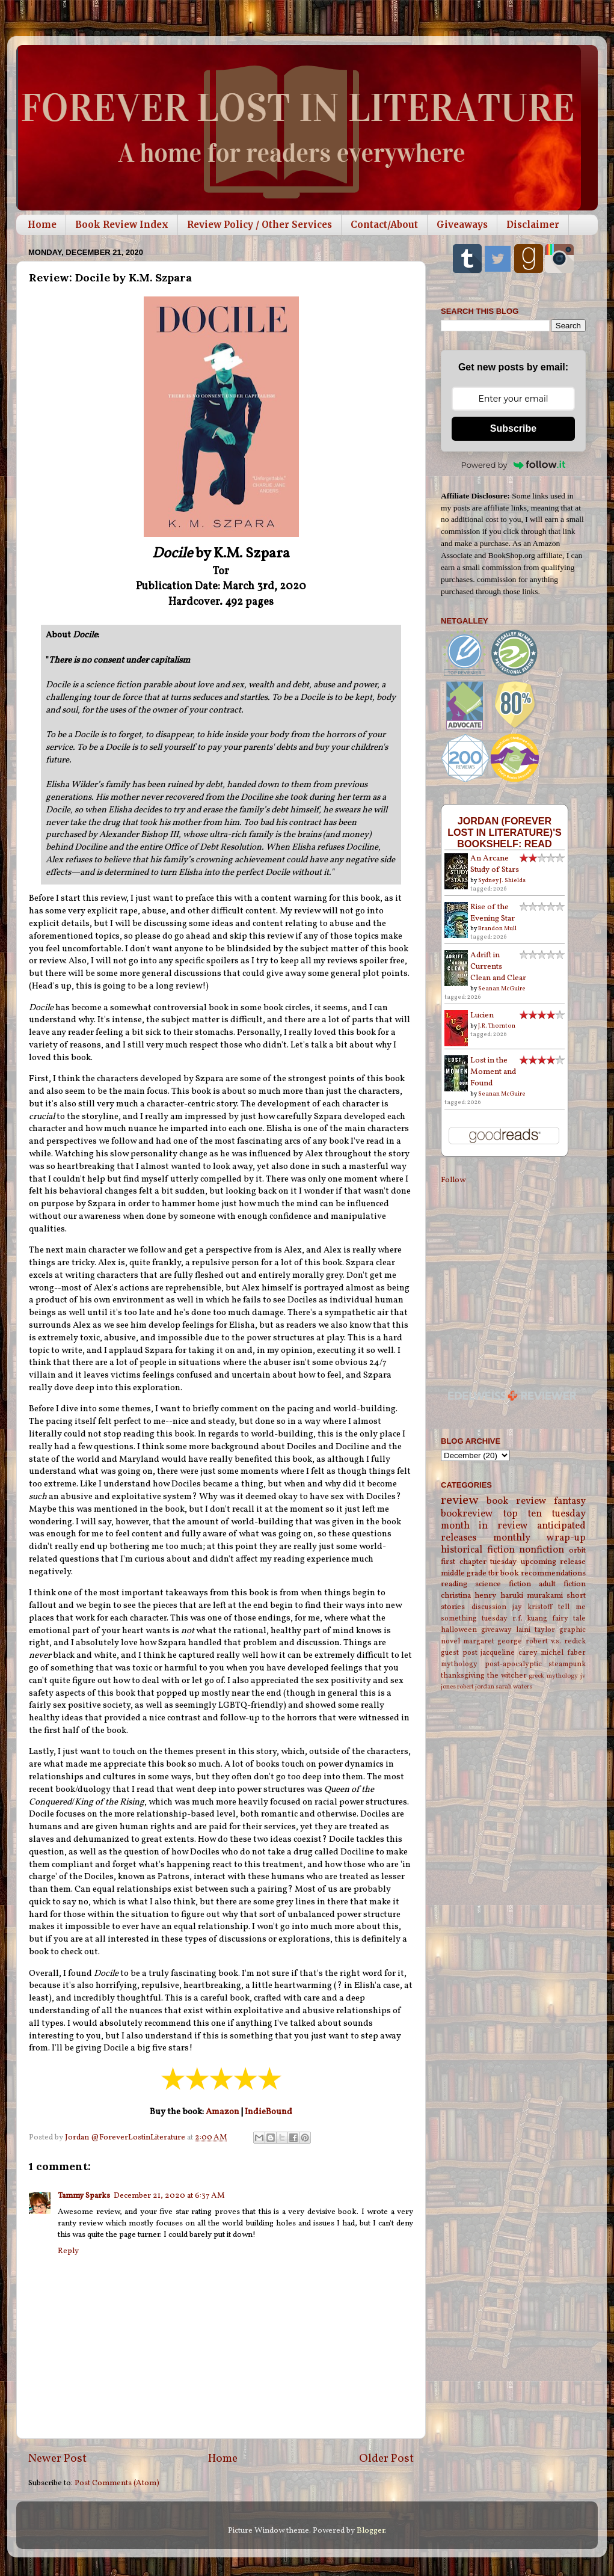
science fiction (503, 1584)
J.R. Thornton (496, 1026)
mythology (459, 1664)
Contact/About (384, 224)
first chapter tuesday (479, 1562)
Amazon (222, 2112)
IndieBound (268, 2112)
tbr (493, 1573)
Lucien (482, 1015)
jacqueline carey (509, 1653)
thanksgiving (463, 1675)
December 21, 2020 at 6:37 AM (169, 2195)
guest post (459, 1653)
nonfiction (541, 1550)
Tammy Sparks (84, 2195)
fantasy (570, 1501)
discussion (488, 1607)
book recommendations (543, 1573)
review (460, 1500)
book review (516, 1501)
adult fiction (562, 1584)
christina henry (468, 1595)
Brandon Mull (497, 928)
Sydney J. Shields (502, 880)
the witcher (507, 1675)
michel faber (563, 1653)
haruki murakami (531, 1595)
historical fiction (478, 1550)
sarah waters (514, 1686)
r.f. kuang (530, 1618)
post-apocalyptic (513, 1664)
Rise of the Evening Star (492, 912)
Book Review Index (121, 224)
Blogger (371, 2530)
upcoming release (553, 1562)
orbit (577, 1550)
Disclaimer (532, 224)
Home (42, 224)
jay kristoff (532, 1607)
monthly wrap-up (539, 1538)
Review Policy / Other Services (259, 224)
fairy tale (569, 1618)
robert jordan (475, 1686)
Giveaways (462, 224)
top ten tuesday (544, 1514)
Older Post (386, 2459)
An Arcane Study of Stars (494, 864)
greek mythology (553, 1676)
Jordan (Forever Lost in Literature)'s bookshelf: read (504, 832)
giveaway (496, 1630)
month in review (484, 1526)
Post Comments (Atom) (117, 2483)
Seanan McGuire (502, 988)
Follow (453, 1180)
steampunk (567, 1664)
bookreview (467, 1514)
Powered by (513, 465)
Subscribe (513, 428)
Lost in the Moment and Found (493, 1072)
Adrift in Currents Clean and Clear (498, 966)
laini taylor (535, 1630)
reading (454, 1584)
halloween (459, 1630)
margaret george (492, 1641)
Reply (68, 2251)
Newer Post (57, 2459)
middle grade (464, 1573)
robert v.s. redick (556, 1641)
